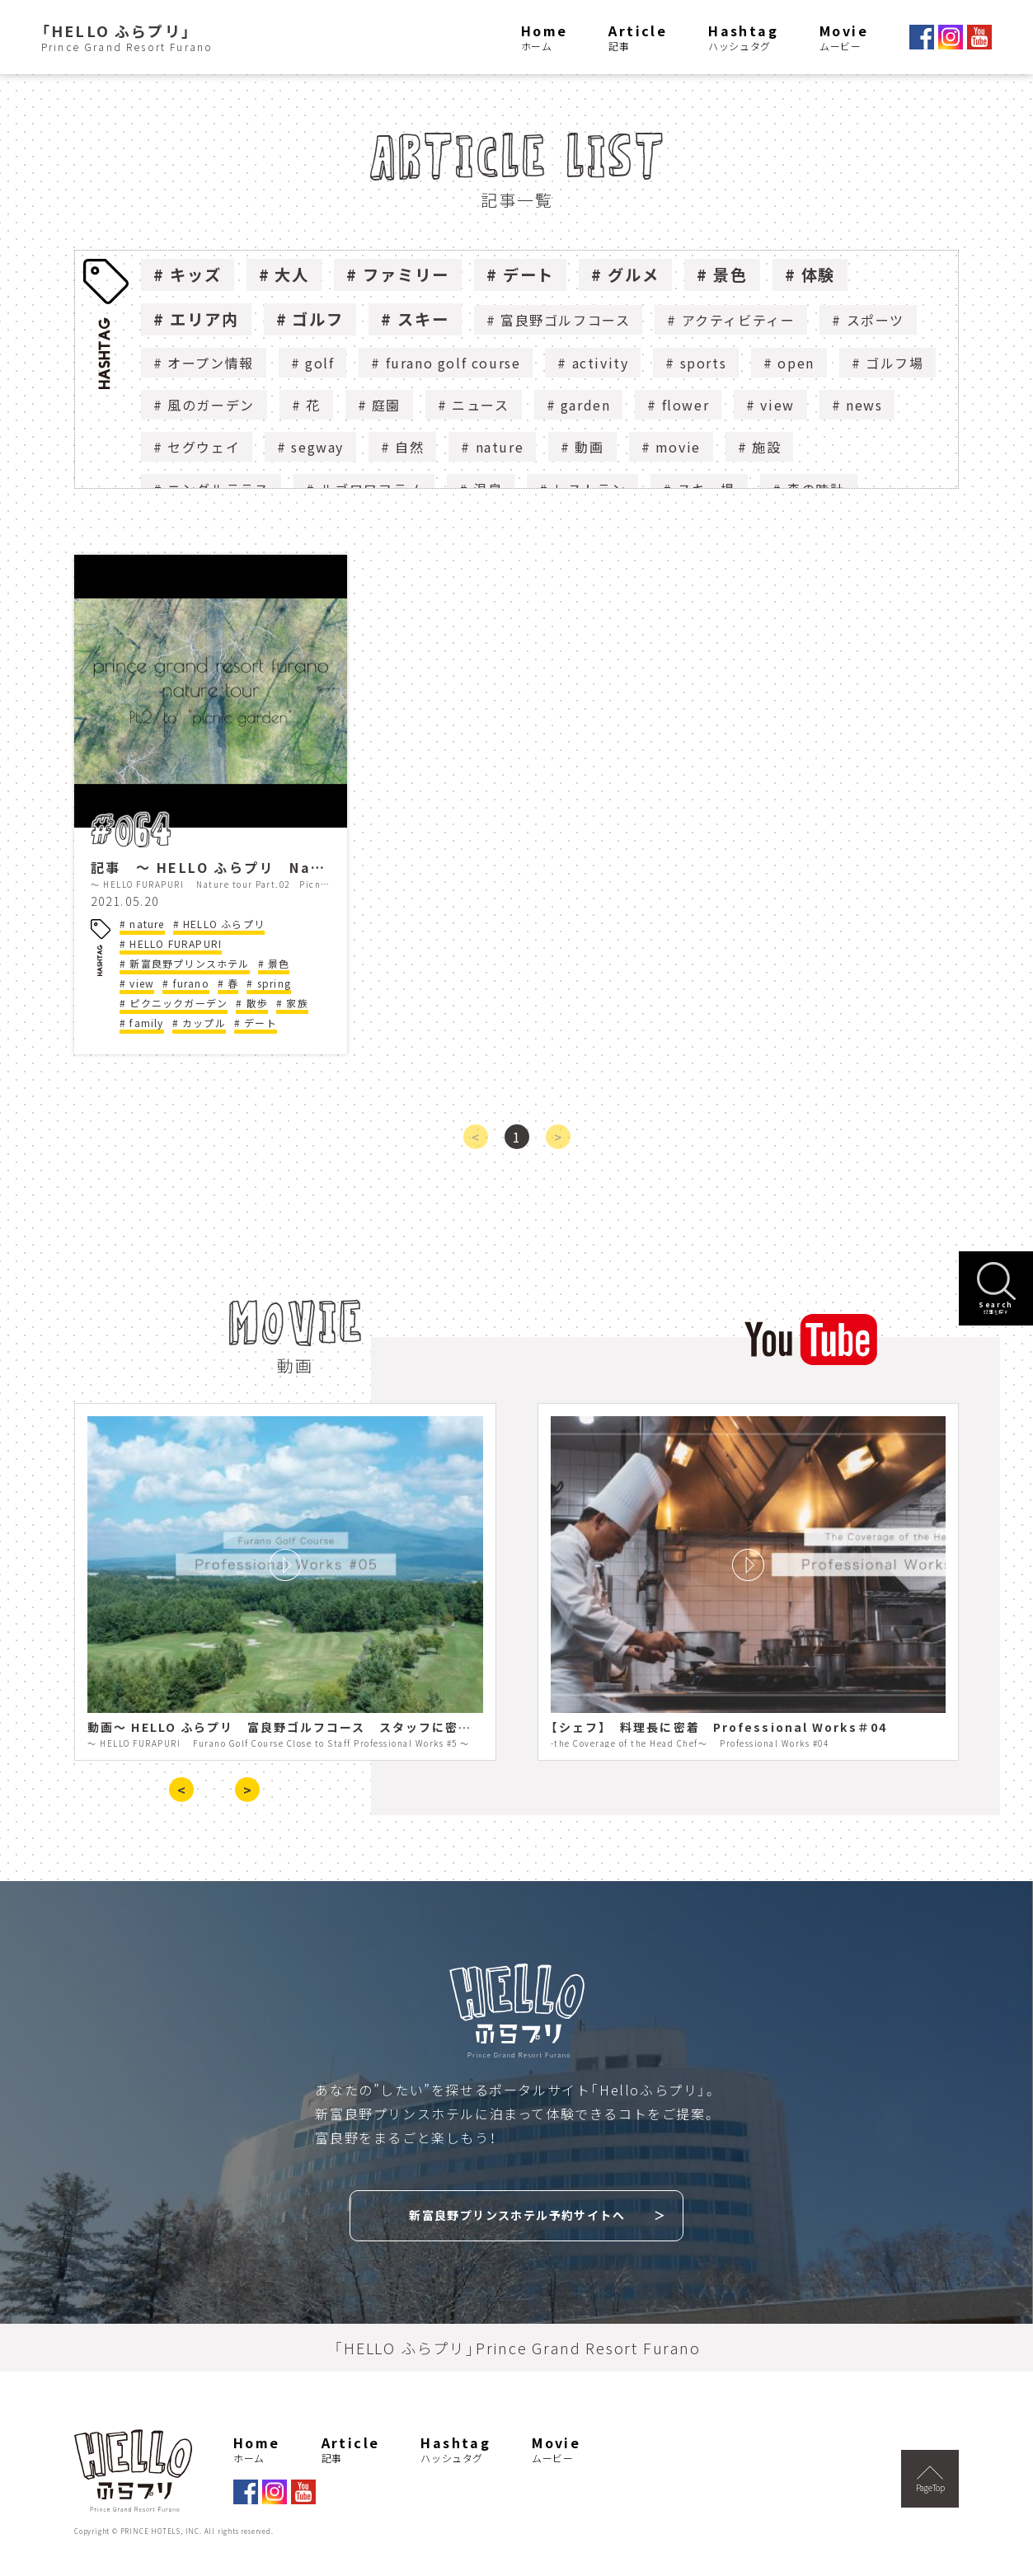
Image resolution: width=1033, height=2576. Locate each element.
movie (678, 447)
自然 (409, 447)
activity (600, 363)
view (777, 405)
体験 (818, 274)
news (864, 405)
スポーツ (875, 320)
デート (529, 274)
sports (703, 363)
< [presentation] (181, 1789)
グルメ (634, 274)
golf (319, 363)
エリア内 (204, 319)
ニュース (480, 405)
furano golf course (453, 363)
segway (317, 447)
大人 (292, 274)
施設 (766, 447)
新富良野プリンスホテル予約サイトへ (517, 2215)
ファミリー (406, 274)
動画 (589, 447)
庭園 (386, 405)
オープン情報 (210, 363)
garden (586, 405)
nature (500, 447)
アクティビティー (739, 320)
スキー (423, 319)
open (795, 363)
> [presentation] (247, 1789)
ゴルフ (318, 319)
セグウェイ (203, 447)
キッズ (196, 274)
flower (686, 405)
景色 (730, 274)
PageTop (930, 2480)
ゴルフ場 (894, 363)
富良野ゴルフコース (565, 320)
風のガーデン (211, 405)
